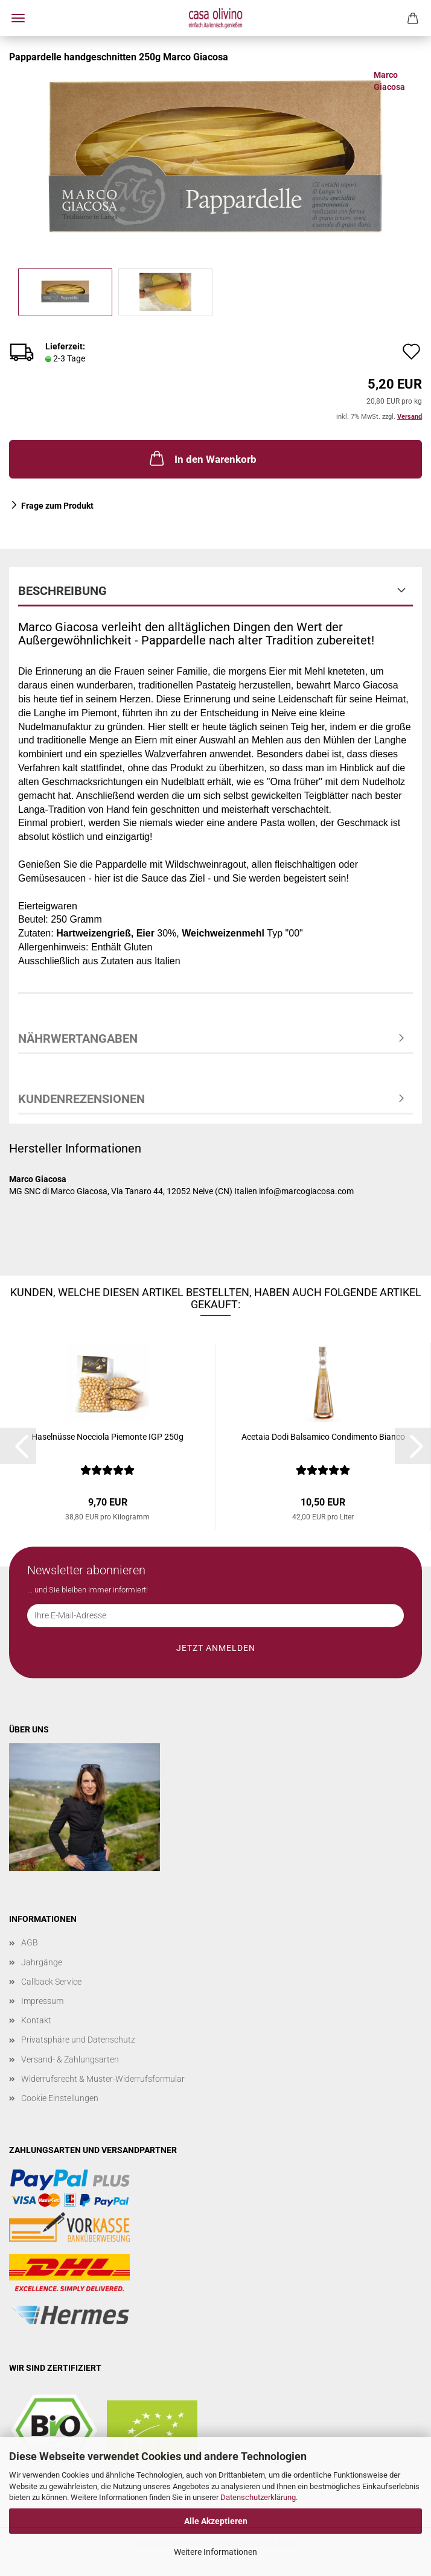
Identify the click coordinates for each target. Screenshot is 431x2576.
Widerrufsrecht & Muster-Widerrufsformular (103, 2079)
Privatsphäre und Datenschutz (78, 2039)
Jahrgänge (41, 1962)
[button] (18, 1446)
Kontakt (36, 2020)
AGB (29, 1942)
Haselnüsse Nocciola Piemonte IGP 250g (107, 1437)
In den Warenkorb (202, 458)
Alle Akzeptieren (215, 2521)
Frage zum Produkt (57, 505)
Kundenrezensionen (81, 1099)
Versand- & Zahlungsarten (70, 2059)
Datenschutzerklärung (258, 2497)
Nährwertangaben (78, 1038)
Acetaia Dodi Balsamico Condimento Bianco (323, 1437)
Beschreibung (62, 591)
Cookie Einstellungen (59, 2098)
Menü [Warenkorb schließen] (18, 18)
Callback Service (51, 1981)
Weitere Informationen (215, 2552)
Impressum (42, 2001)
